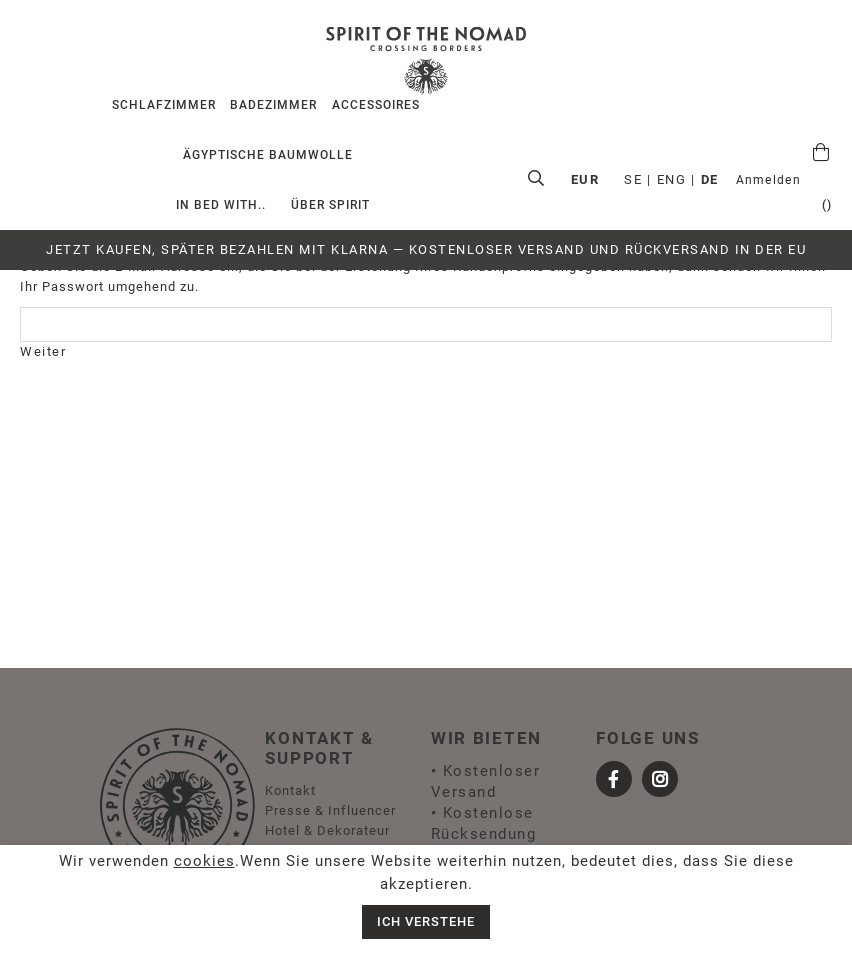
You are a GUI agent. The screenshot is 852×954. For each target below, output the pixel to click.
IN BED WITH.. (221, 205)
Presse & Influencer (330, 810)
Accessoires (376, 105)
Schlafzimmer (164, 105)
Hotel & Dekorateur (327, 830)
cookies (204, 861)
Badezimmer (273, 105)
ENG (696, 179)
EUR (782, 179)
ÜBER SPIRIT (330, 205)
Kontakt (290, 790)
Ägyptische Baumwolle (268, 155)
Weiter (43, 351)
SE (657, 179)
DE (734, 179)
